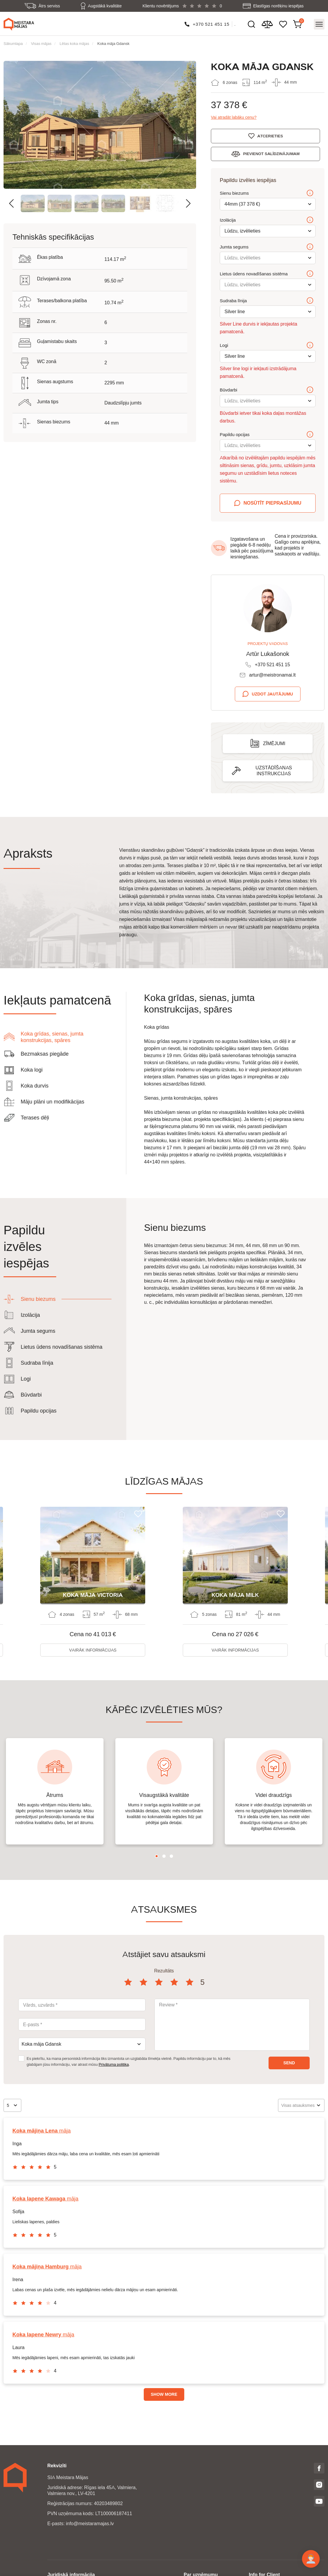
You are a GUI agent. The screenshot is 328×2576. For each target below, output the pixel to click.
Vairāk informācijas (93, 1650)
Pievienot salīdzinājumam (273, 153)
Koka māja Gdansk (113, 42)
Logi (267, 345)
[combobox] (82, 2044)
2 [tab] (164, 1856)
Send (289, 2063)
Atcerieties (272, 135)
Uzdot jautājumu (272, 694)
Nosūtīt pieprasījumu (272, 503)
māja (41, 2131)
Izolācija (267, 220)
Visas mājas (41, 42)
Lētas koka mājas (74, 42)
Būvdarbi (267, 390)
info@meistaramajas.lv (90, 2524)
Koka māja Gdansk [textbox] (41, 2044)
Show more (164, 2394)
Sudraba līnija (267, 301)
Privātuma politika (113, 2064)
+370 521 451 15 (211, 24)
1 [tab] (156, 1856)
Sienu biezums (267, 193)
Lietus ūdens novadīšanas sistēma (267, 274)
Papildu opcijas (267, 435)
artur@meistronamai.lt (272, 674)
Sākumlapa (13, 42)
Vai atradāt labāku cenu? (233, 116)
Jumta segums (267, 247)
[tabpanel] (54, 1791)
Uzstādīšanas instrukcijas (274, 770)
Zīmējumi (274, 743)
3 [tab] (171, 1856)
